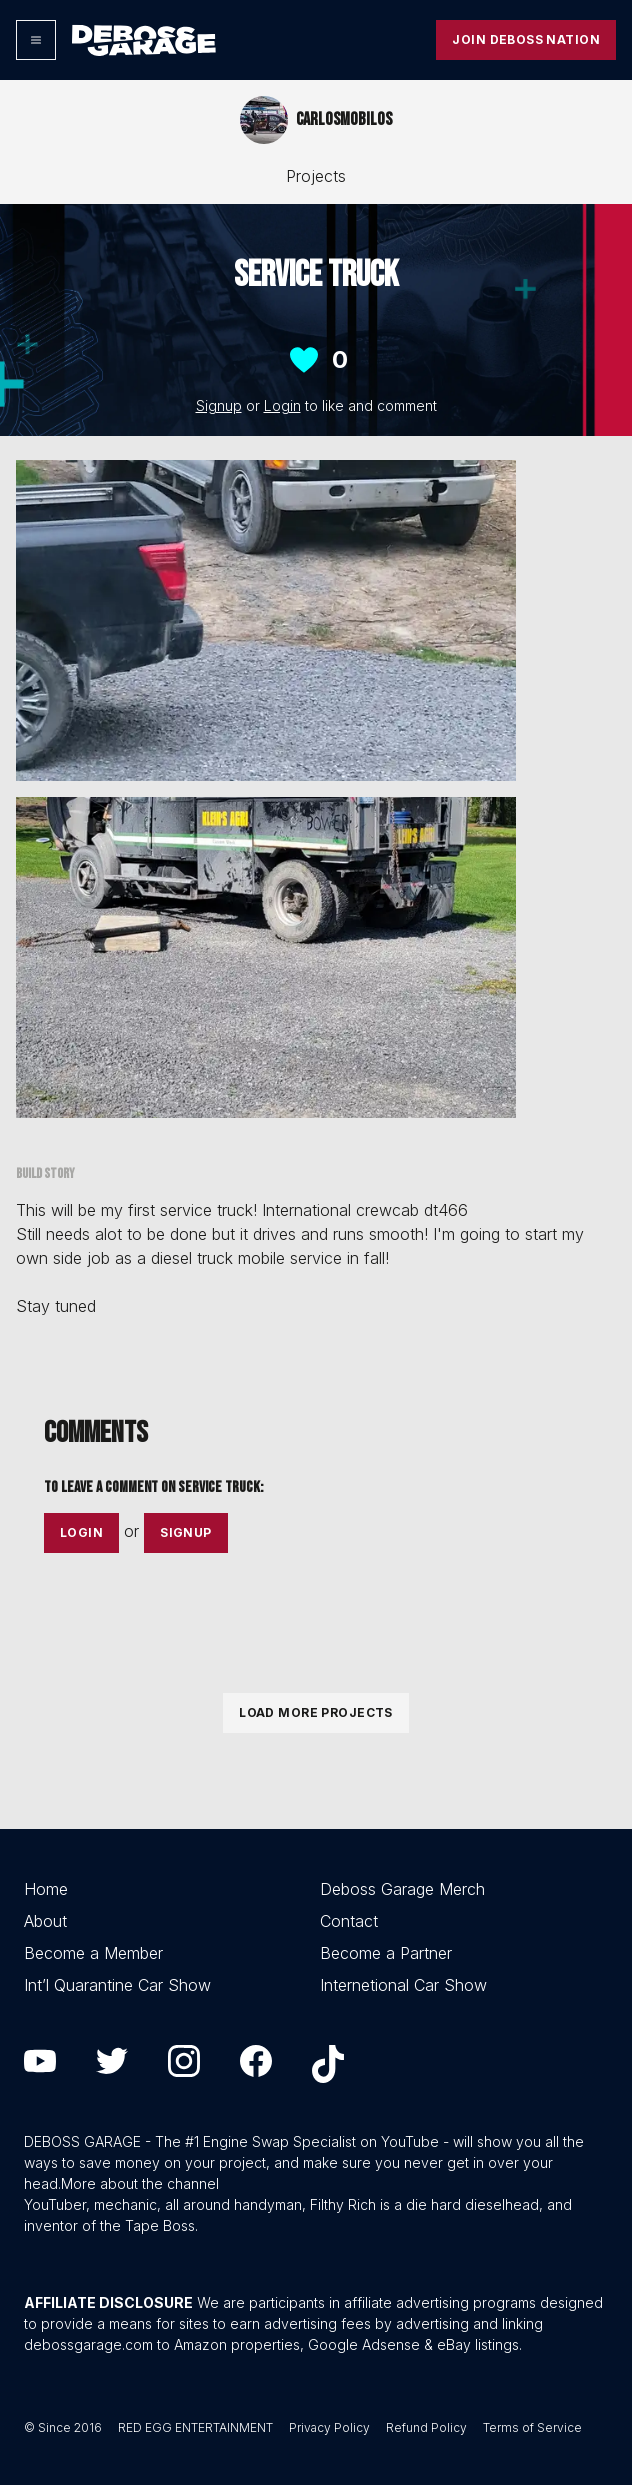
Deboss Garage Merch (402, 1889)
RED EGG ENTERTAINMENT (195, 2427)
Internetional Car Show (403, 1985)
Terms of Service (532, 2427)
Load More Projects (316, 1712)
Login (282, 405)
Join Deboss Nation (526, 39)
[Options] (36, 40)
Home (46, 1889)
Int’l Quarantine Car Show (117, 1985)
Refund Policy (426, 2427)
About (45, 1921)
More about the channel (140, 2183)
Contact (349, 1921)
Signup (219, 405)
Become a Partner (386, 1953)
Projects (316, 176)
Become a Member (93, 1953)
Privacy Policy (329, 2427)
